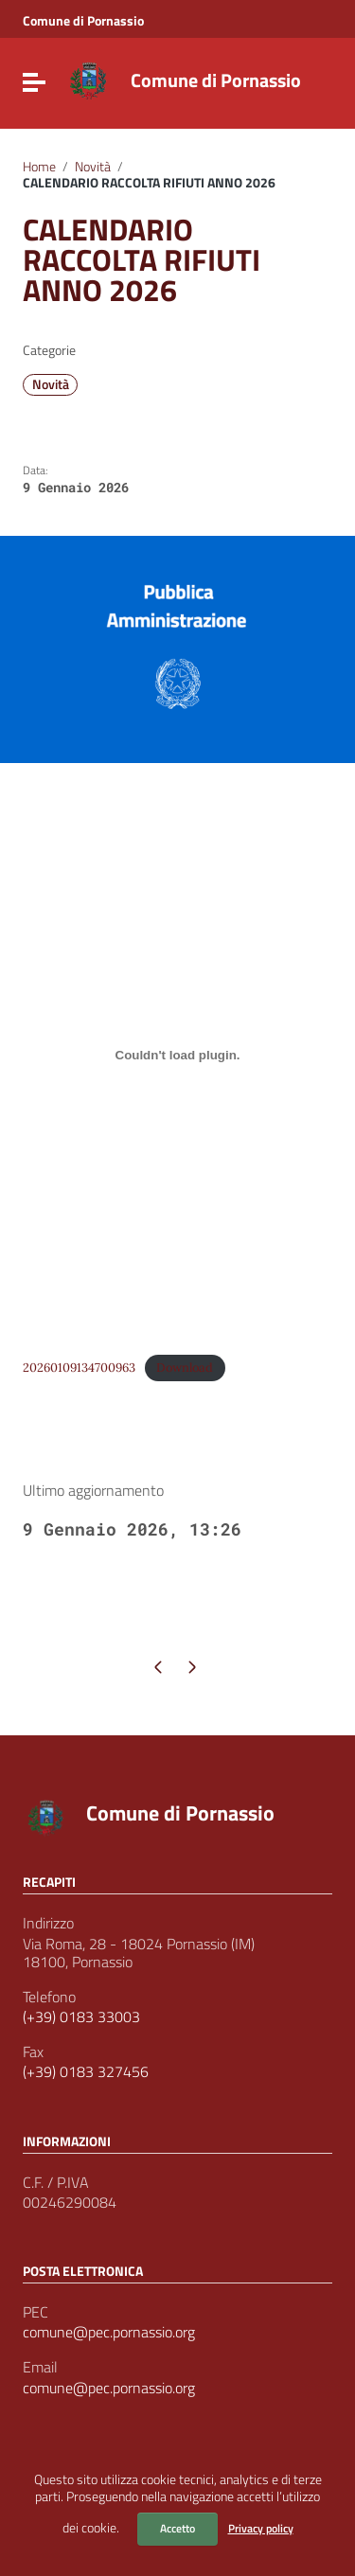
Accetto (177, 2528)
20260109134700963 (79, 1367)
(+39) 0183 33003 (81, 2017)
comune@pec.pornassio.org (109, 2332)
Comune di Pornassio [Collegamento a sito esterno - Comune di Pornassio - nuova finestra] (83, 20)
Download (184, 1367)
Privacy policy (260, 2528)
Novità (93, 166)
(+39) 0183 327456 (86, 2072)
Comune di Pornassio (216, 80)
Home (39, 166)
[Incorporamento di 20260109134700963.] (177, 1055)
